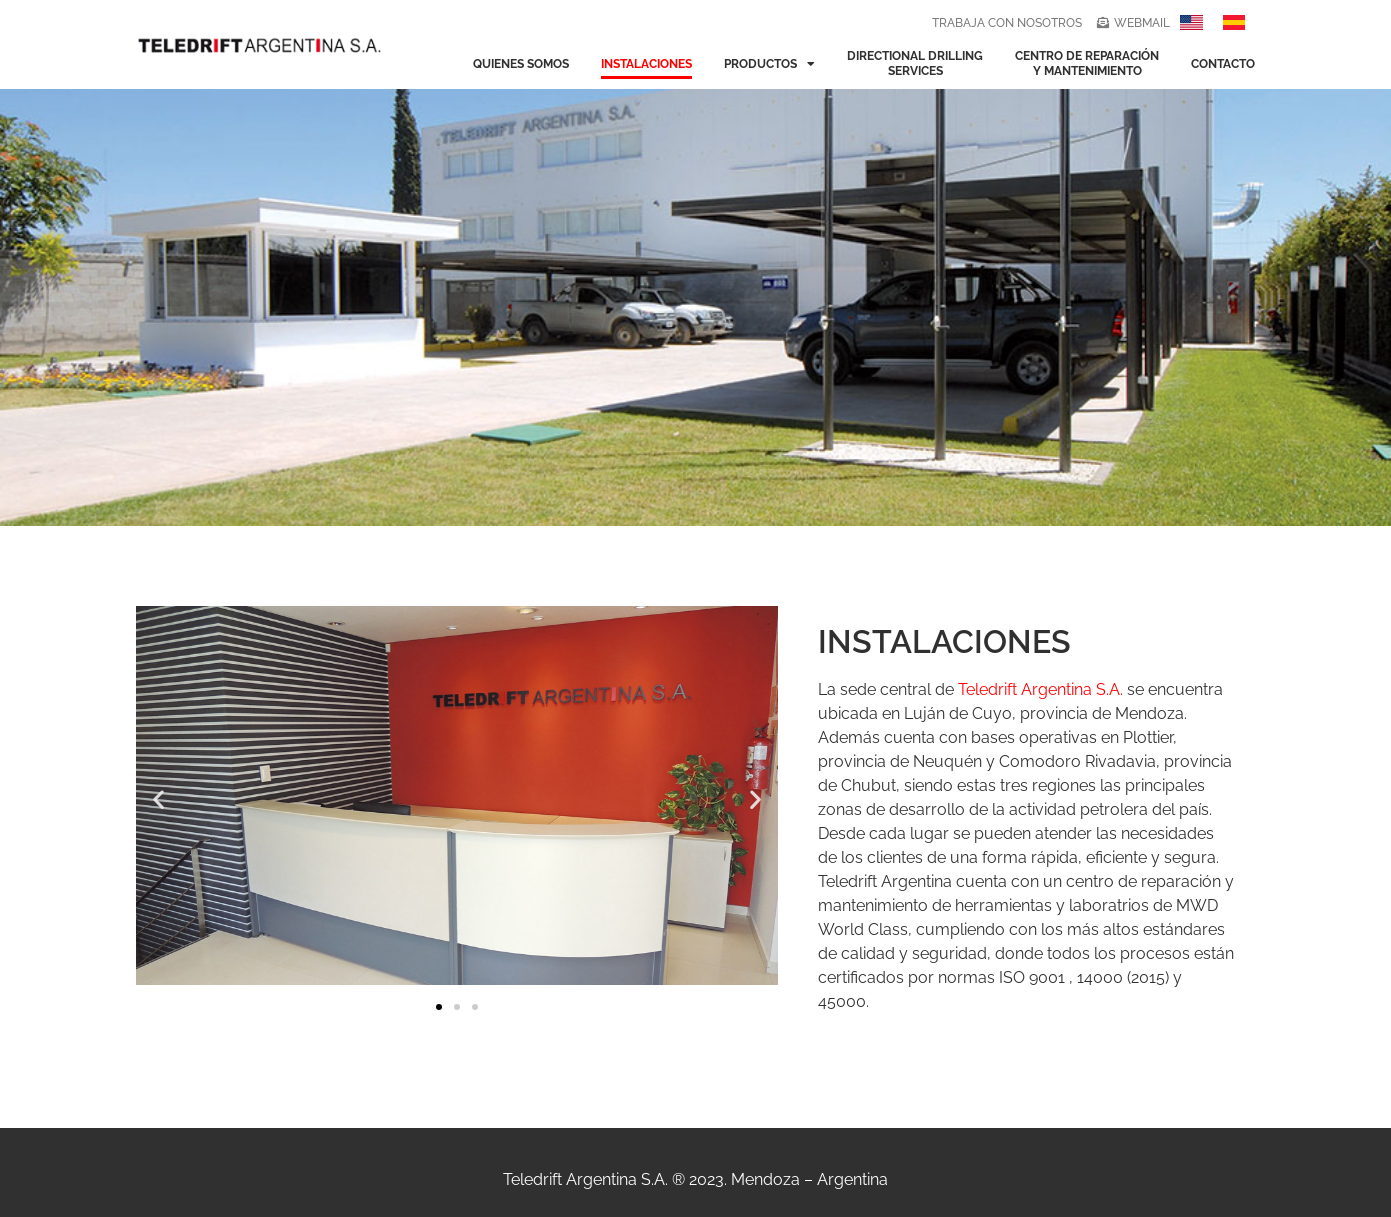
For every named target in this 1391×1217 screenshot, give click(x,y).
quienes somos (521, 64)
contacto (1223, 64)
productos (769, 64)
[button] (158, 799)
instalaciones (646, 64)
